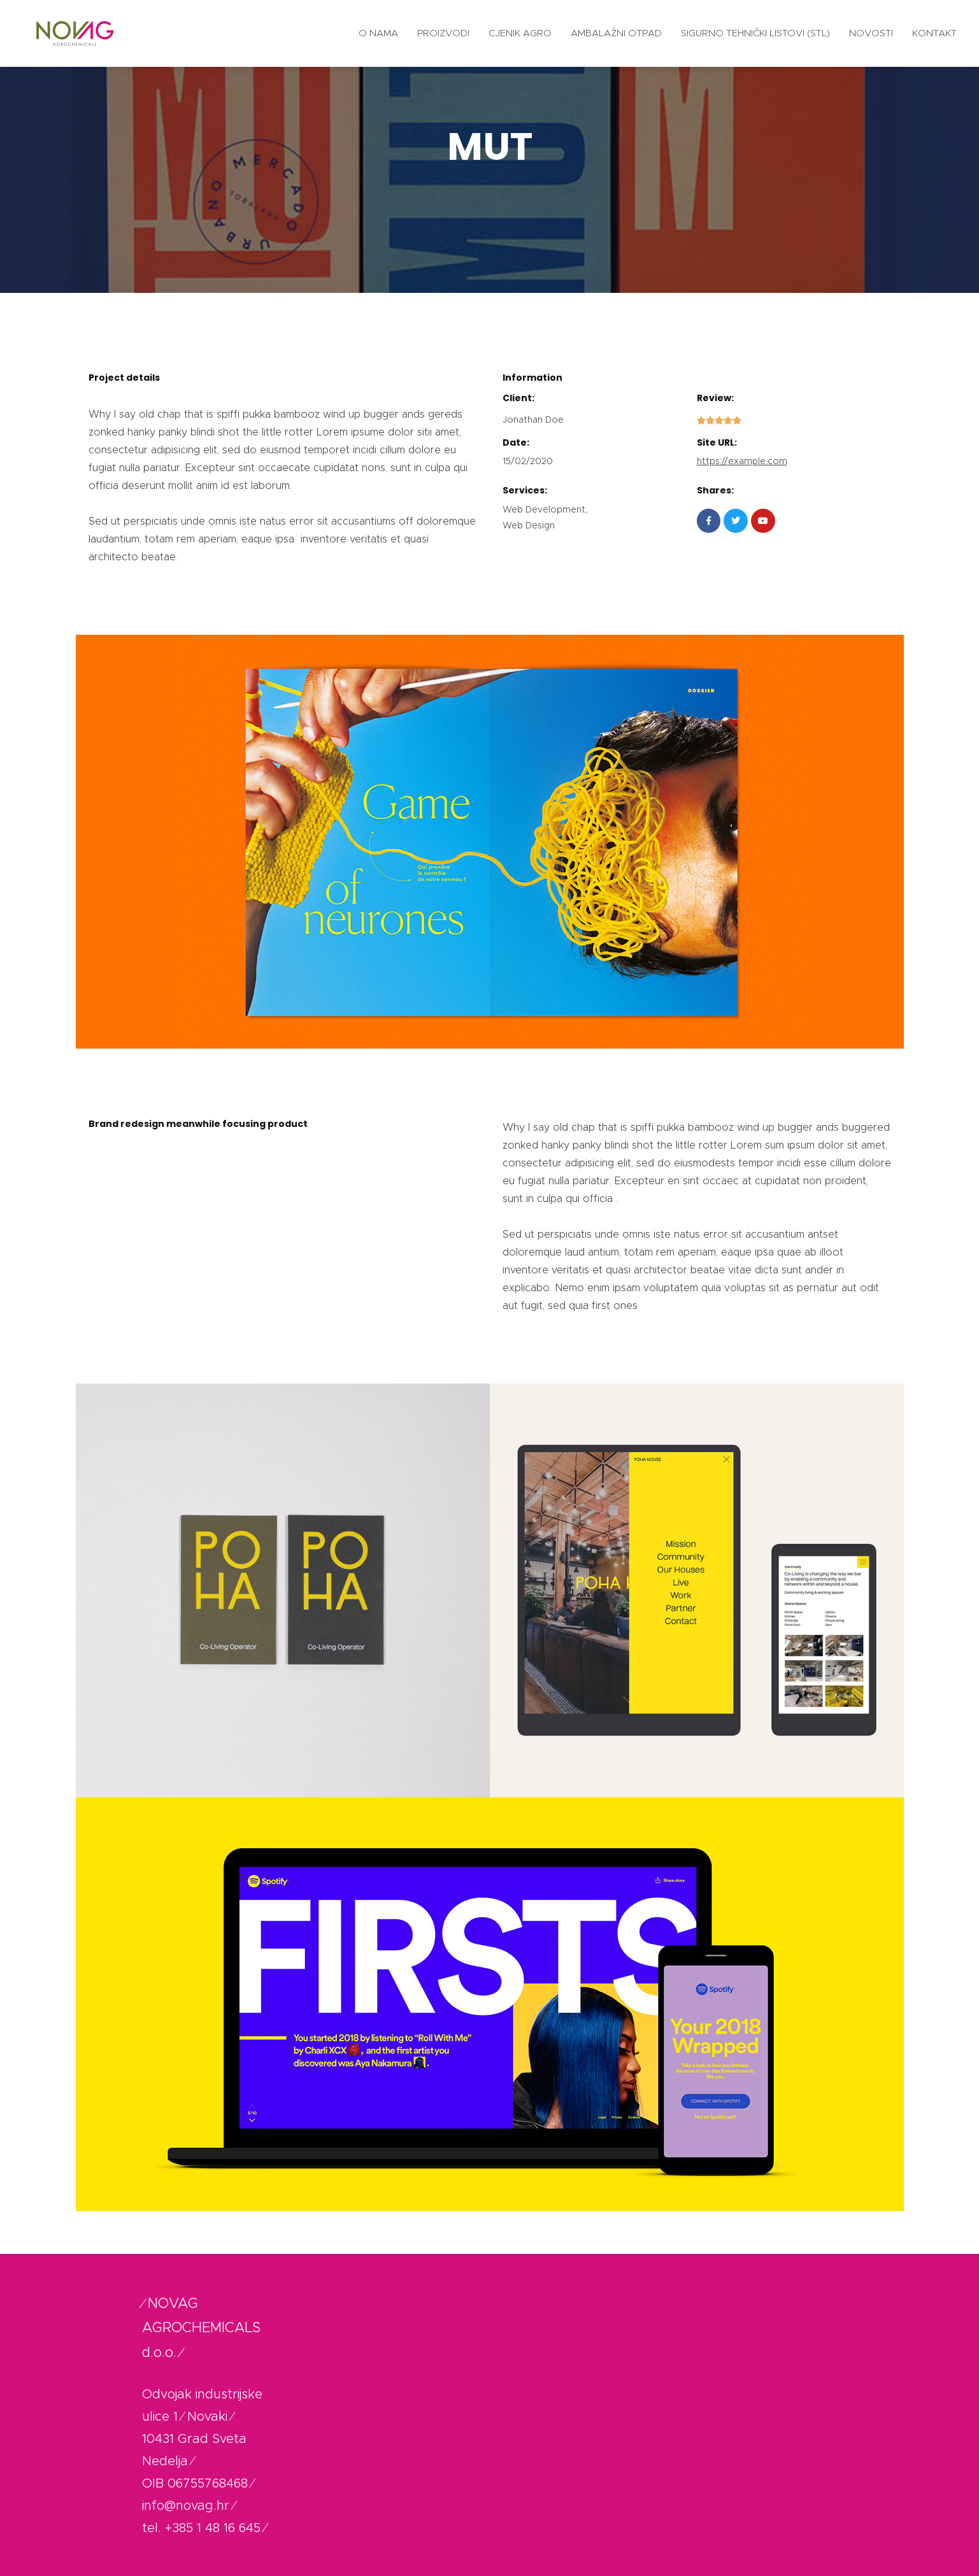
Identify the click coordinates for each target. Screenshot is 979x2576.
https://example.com (742, 461)
